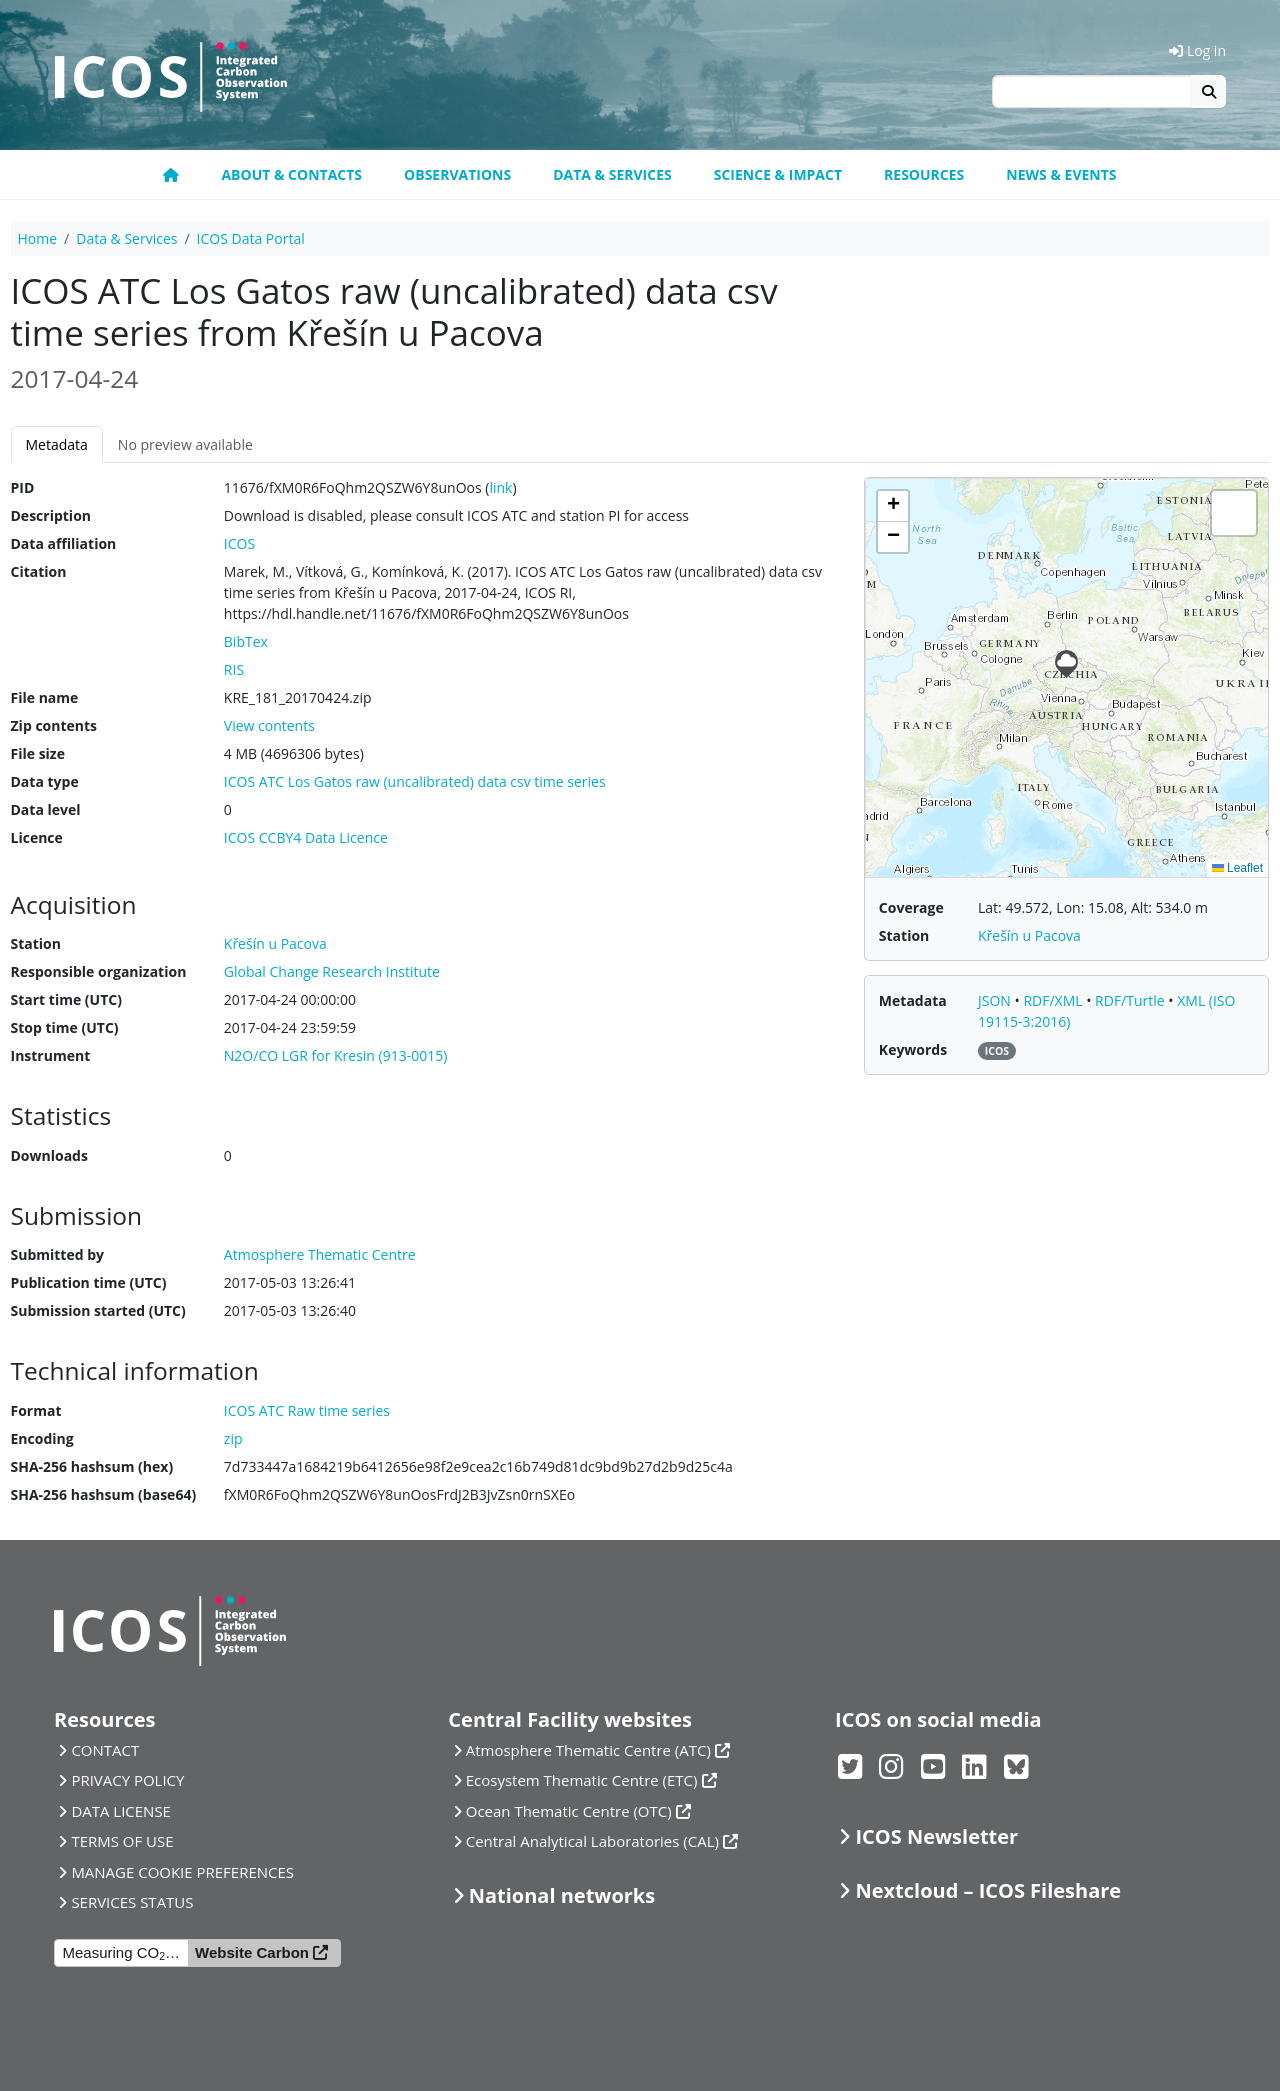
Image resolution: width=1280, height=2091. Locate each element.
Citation (39, 571)
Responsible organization (99, 971)
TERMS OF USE (122, 1841)
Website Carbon (252, 1952)
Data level (46, 809)
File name (45, 697)
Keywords (913, 1049)
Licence (37, 837)
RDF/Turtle (1131, 1000)
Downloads (49, 1155)
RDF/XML (1054, 1000)
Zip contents (54, 725)
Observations (457, 174)
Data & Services (612, 174)
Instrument (51, 1055)
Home (38, 238)
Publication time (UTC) (89, 1282)
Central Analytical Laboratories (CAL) (592, 1841)
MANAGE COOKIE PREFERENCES (182, 1872)
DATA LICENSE (121, 1811)
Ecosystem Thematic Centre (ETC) (582, 1780)
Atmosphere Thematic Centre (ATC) (588, 1750)
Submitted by (58, 1254)
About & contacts (291, 174)
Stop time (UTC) (65, 1027)
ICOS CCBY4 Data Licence (306, 837)
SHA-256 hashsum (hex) (92, 1466)
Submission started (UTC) (98, 1310)
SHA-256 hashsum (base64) (104, 1494)
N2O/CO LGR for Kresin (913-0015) (336, 1055)
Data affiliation (64, 543)
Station (36, 943)
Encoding (42, 1438)
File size (38, 753)
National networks (562, 1895)
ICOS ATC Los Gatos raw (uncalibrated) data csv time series (415, 781)
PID (23, 487)
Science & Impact (778, 174)
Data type (45, 781)
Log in (1197, 50)
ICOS (239, 543)
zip (233, 1438)
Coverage (911, 907)
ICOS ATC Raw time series (307, 1410)
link (500, 487)
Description (51, 515)
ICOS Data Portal (251, 238)
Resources (924, 174)
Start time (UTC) (66, 999)
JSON (996, 1000)
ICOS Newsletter (936, 1836)
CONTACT (105, 1750)
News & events (1061, 174)
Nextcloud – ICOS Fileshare (988, 1890)
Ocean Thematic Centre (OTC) (569, 1811)
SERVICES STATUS (132, 1902)
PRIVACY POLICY (127, 1780)
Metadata (57, 444)
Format (36, 1410)
